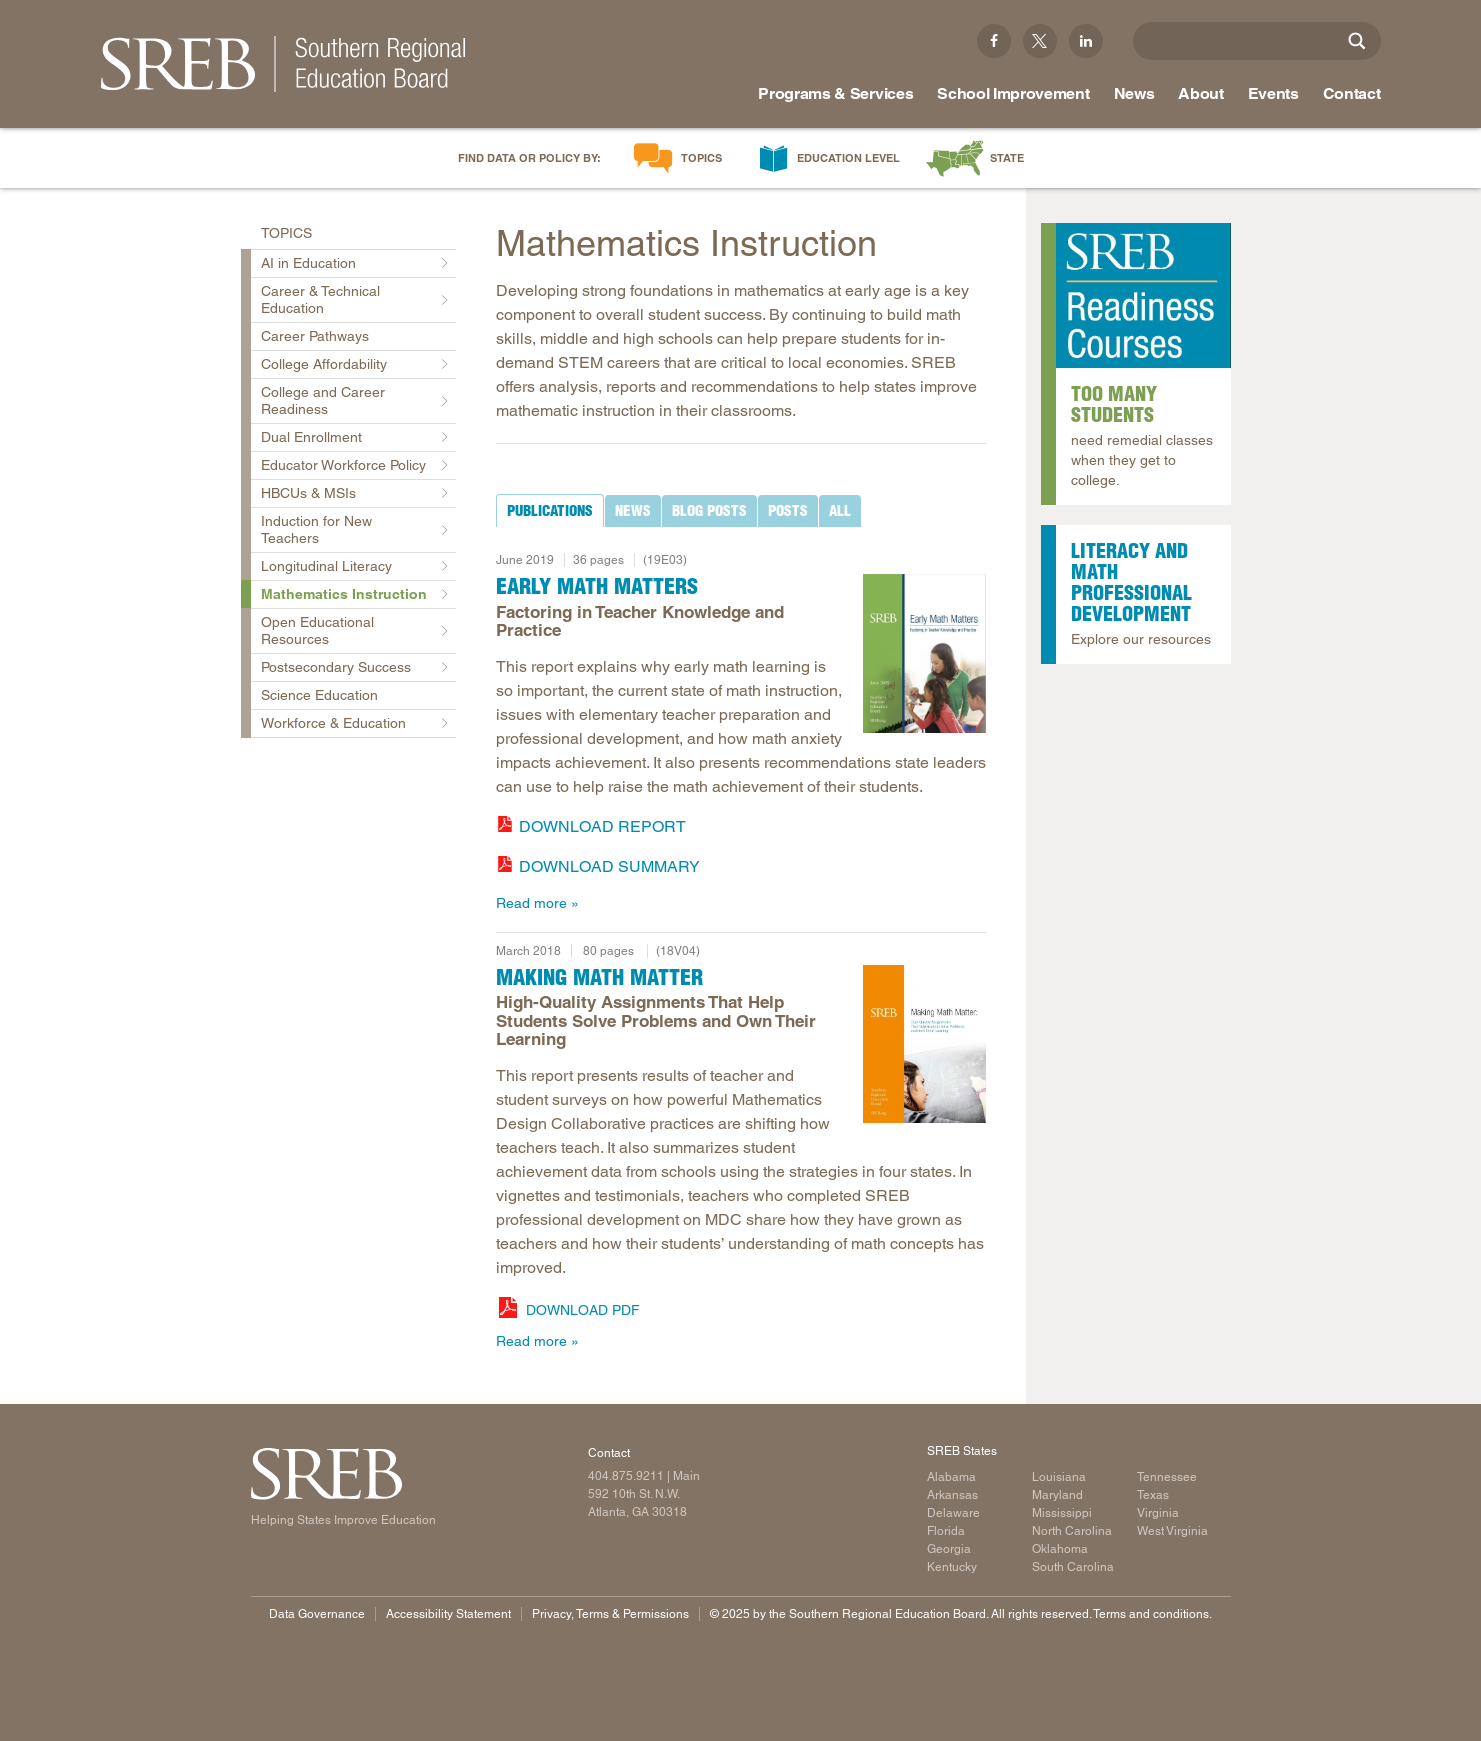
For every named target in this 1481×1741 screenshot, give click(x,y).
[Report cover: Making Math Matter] (924, 1044)
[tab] (550, 511)
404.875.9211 (626, 1476)
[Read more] (924, 653)
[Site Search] (1357, 41)
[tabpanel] (741, 726)
